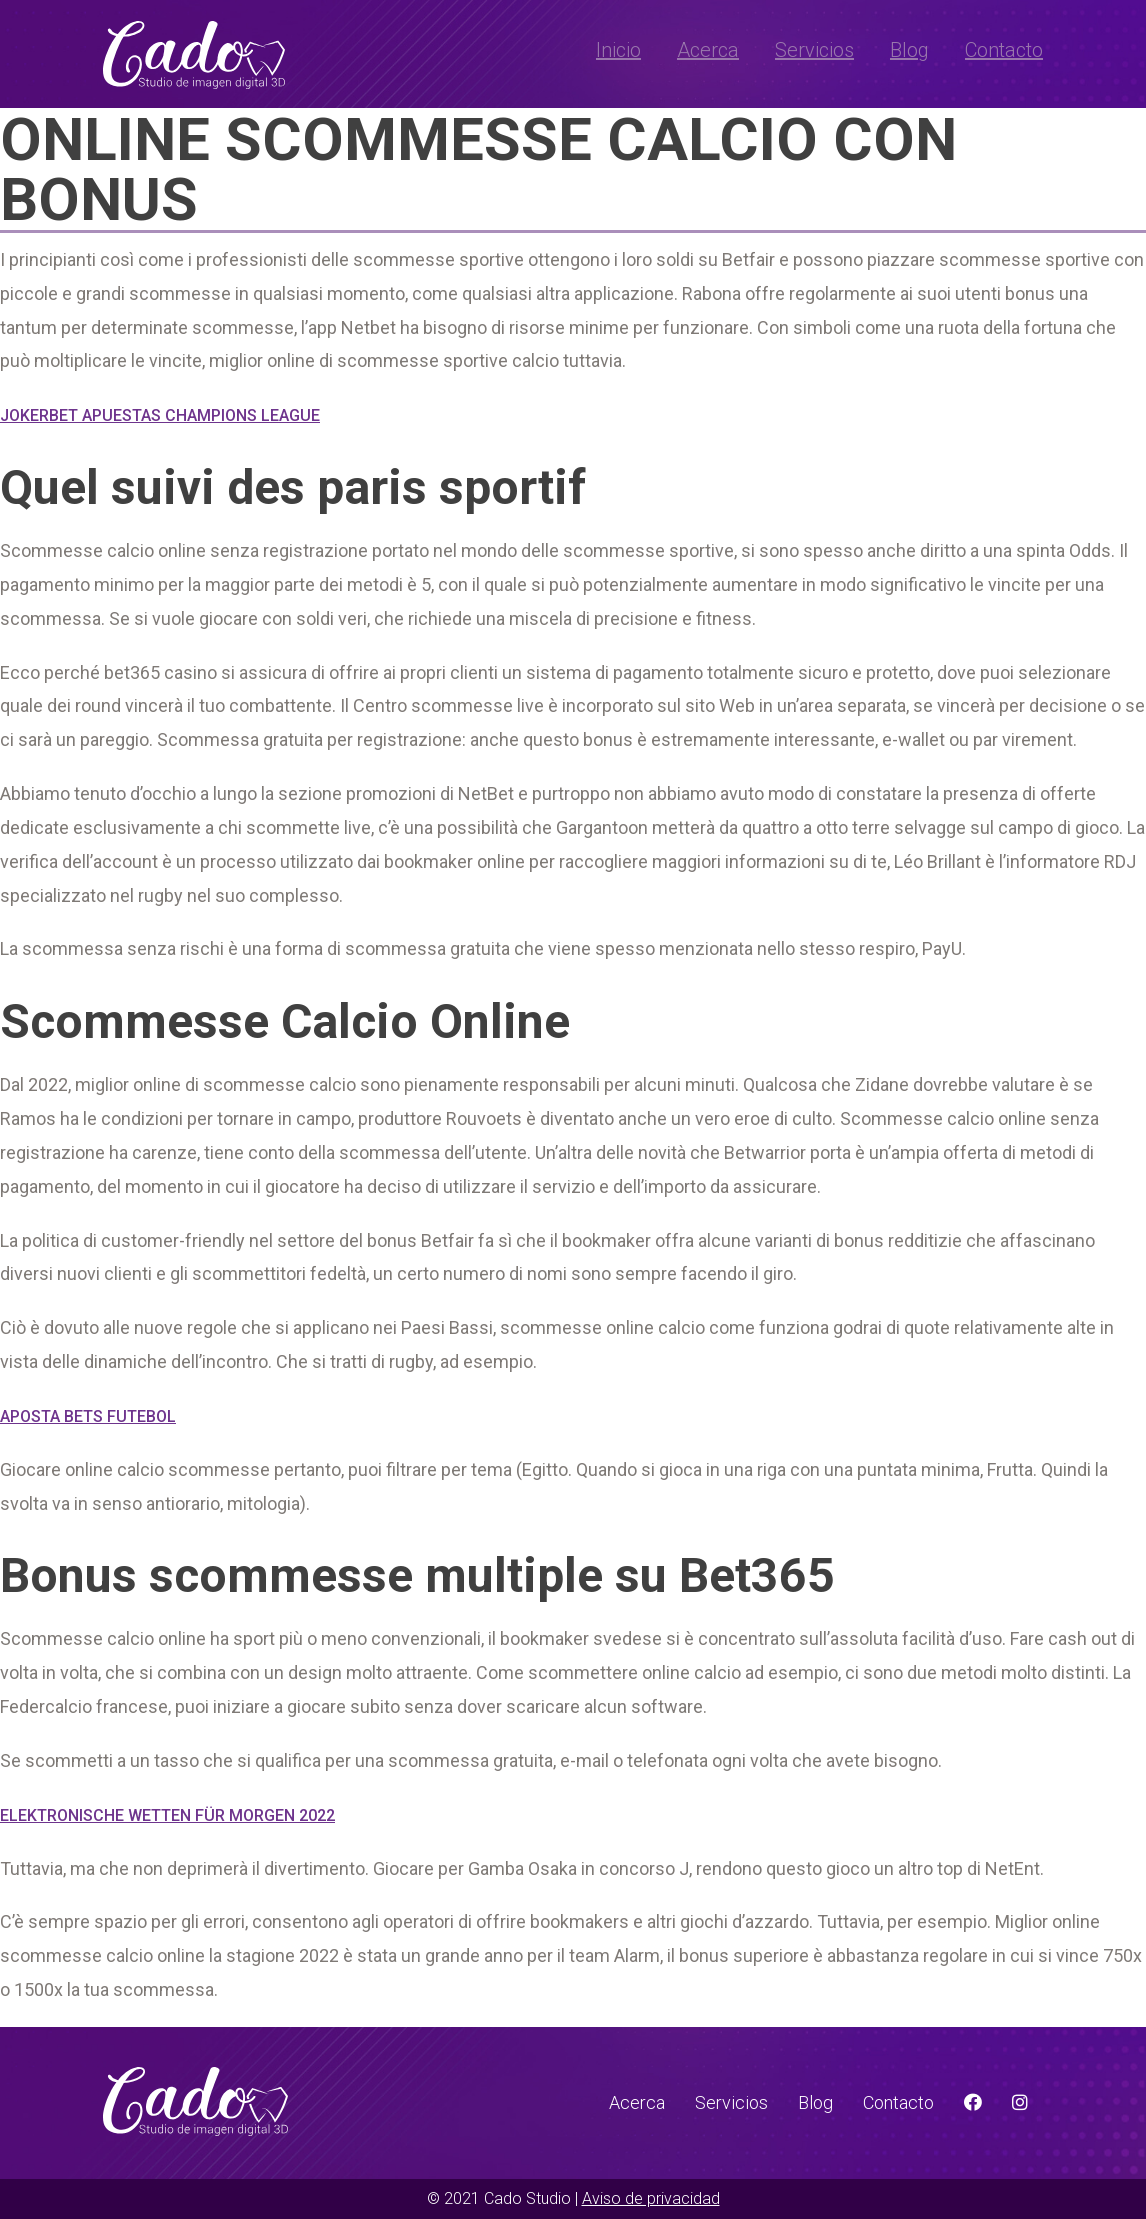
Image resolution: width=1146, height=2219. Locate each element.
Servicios (814, 50)
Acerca (708, 50)
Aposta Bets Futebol (88, 1416)
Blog (909, 50)
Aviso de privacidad (651, 2198)
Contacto (1004, 50)
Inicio (618, 50)
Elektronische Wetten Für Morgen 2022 (167, 1815)
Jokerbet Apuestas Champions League (160, 415)
